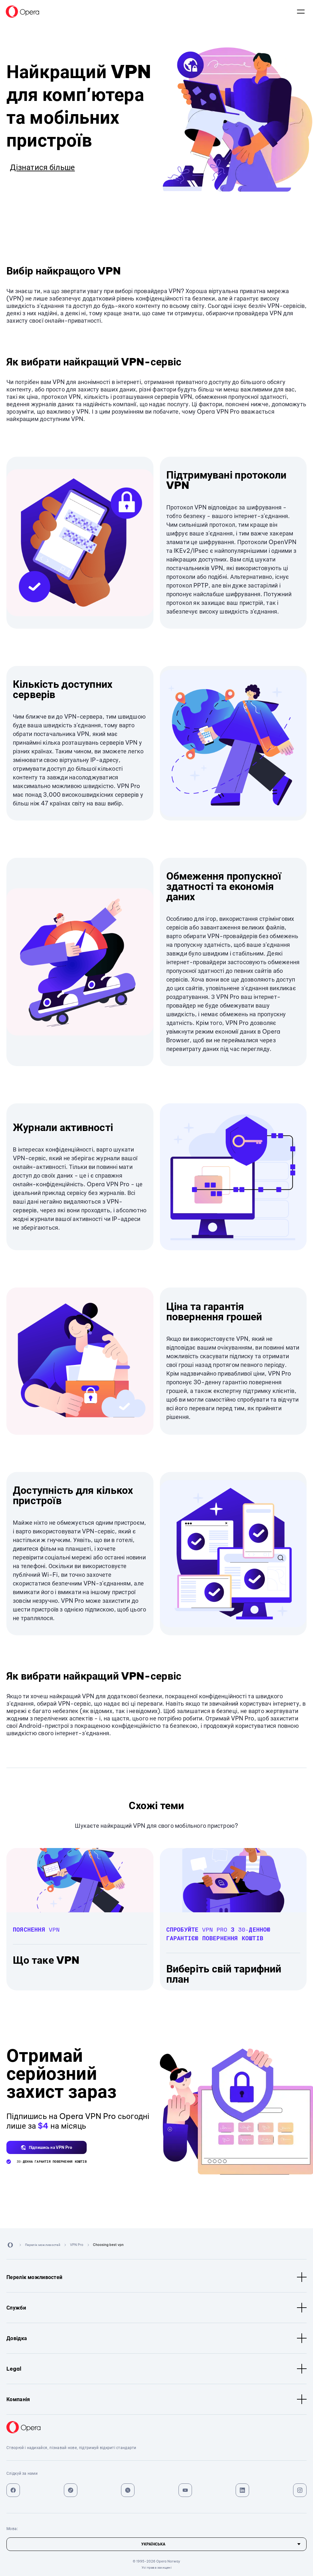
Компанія (156, 2399)
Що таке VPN (46, 1960)
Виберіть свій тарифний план (224, 1973)
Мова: (300, 11)
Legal (156, 2369)
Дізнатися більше (42, 167)
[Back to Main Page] (22, 11)
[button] (46, 2147)
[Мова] (156, 2544)
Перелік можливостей (156, 2277)
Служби (156, 2307)
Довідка (156, 2338)
